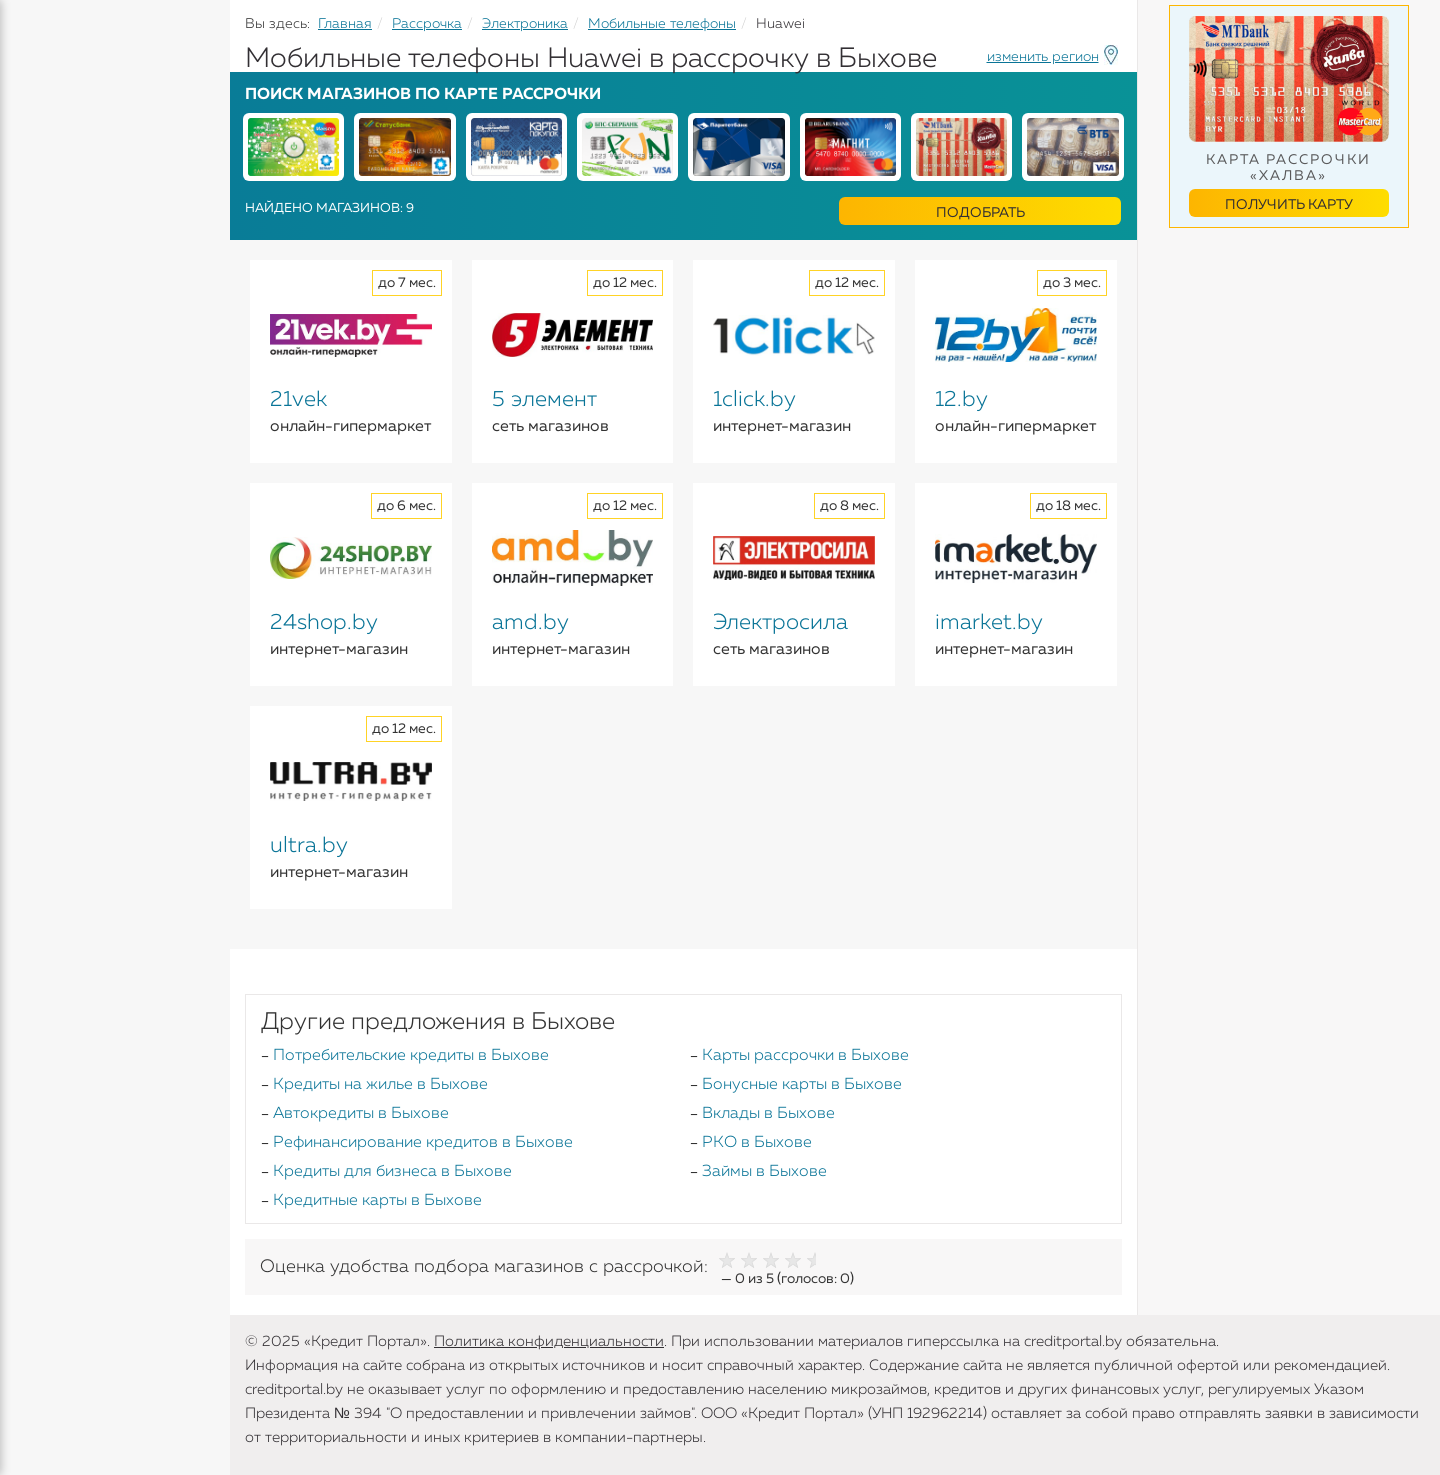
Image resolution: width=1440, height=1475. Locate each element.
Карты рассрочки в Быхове (805, 1056)
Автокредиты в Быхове (361, 1114)
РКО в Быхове (757, 1143)
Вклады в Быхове (768, 1114)
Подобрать (980, 213)
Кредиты (49, 150)
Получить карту (1289, 205)
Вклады (46, 221)
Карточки (53, 260)
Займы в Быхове (764, 1172)
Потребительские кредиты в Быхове (411, 1056)
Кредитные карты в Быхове (377, 1201)
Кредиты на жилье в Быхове (380, 1085)
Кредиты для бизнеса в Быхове (392, 1172)
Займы (42, 299)
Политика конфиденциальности (549, 1341)
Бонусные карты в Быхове (802, 1085)
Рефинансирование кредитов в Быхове (423, 1143)
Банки (40, 338)
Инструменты (70, 377)
